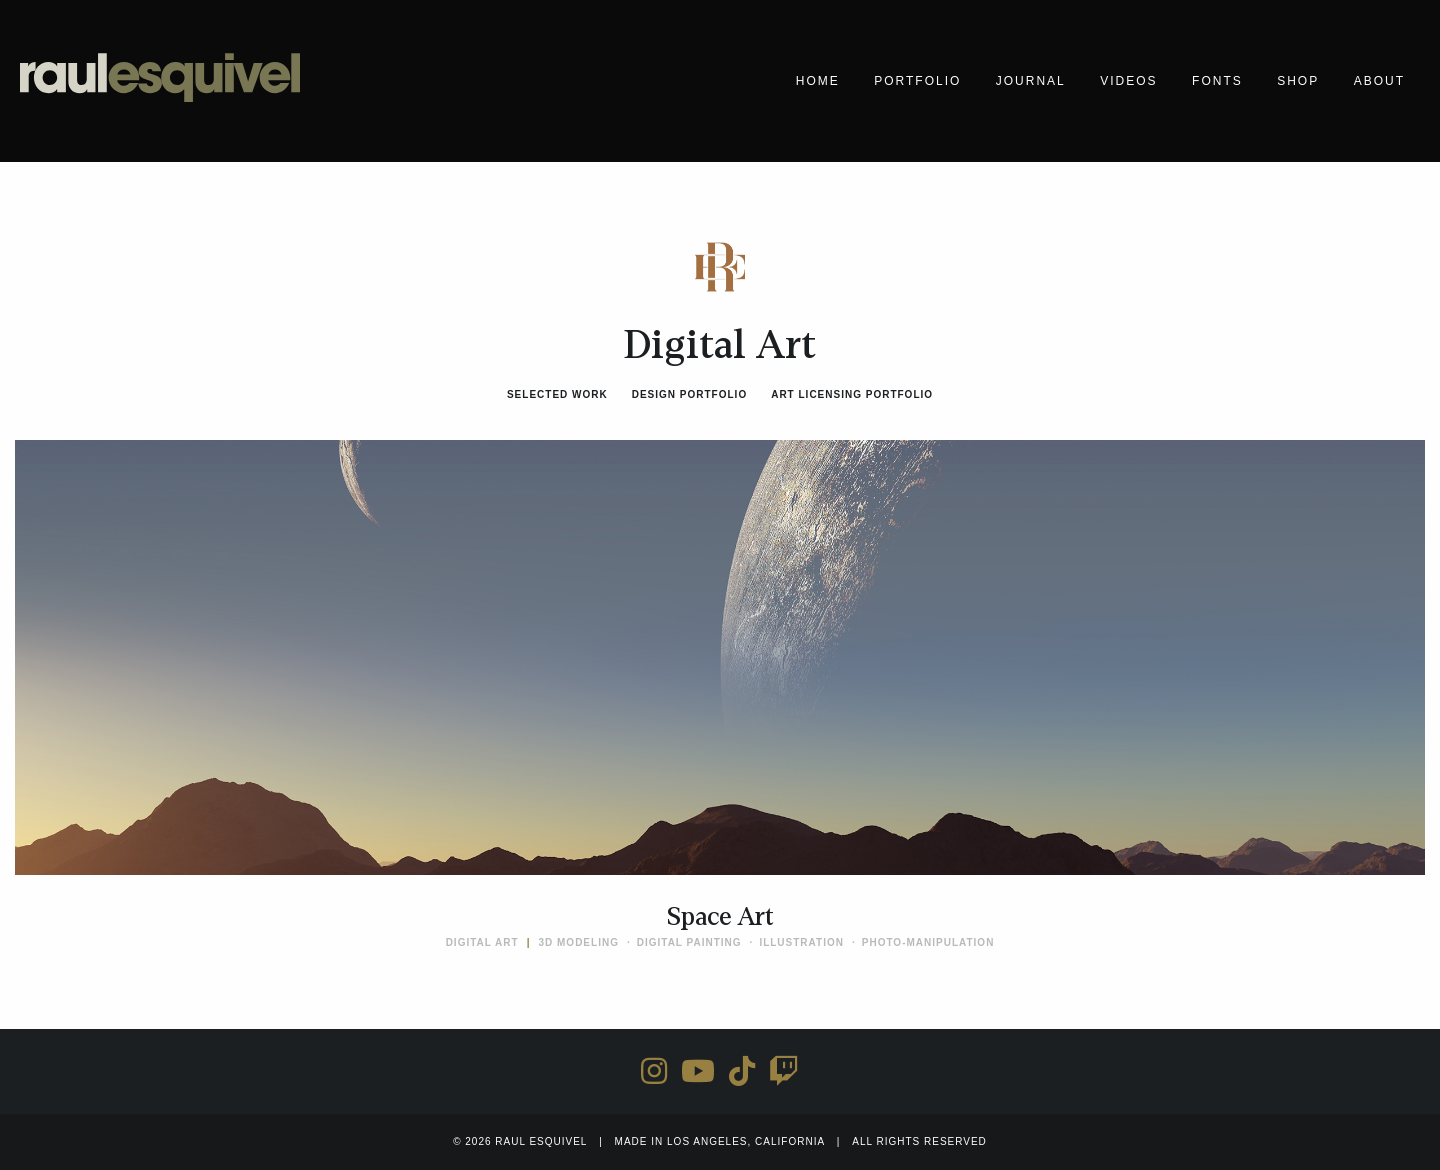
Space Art (720, 917)
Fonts (1217, 81)
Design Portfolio (689, 394)
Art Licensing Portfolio (852, 394)
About (1379, 81)
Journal (1031, 81)
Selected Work (557, 394)
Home (818, 81)
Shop (1298, 81)
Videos (1128, 81)
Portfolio (917, 81)
